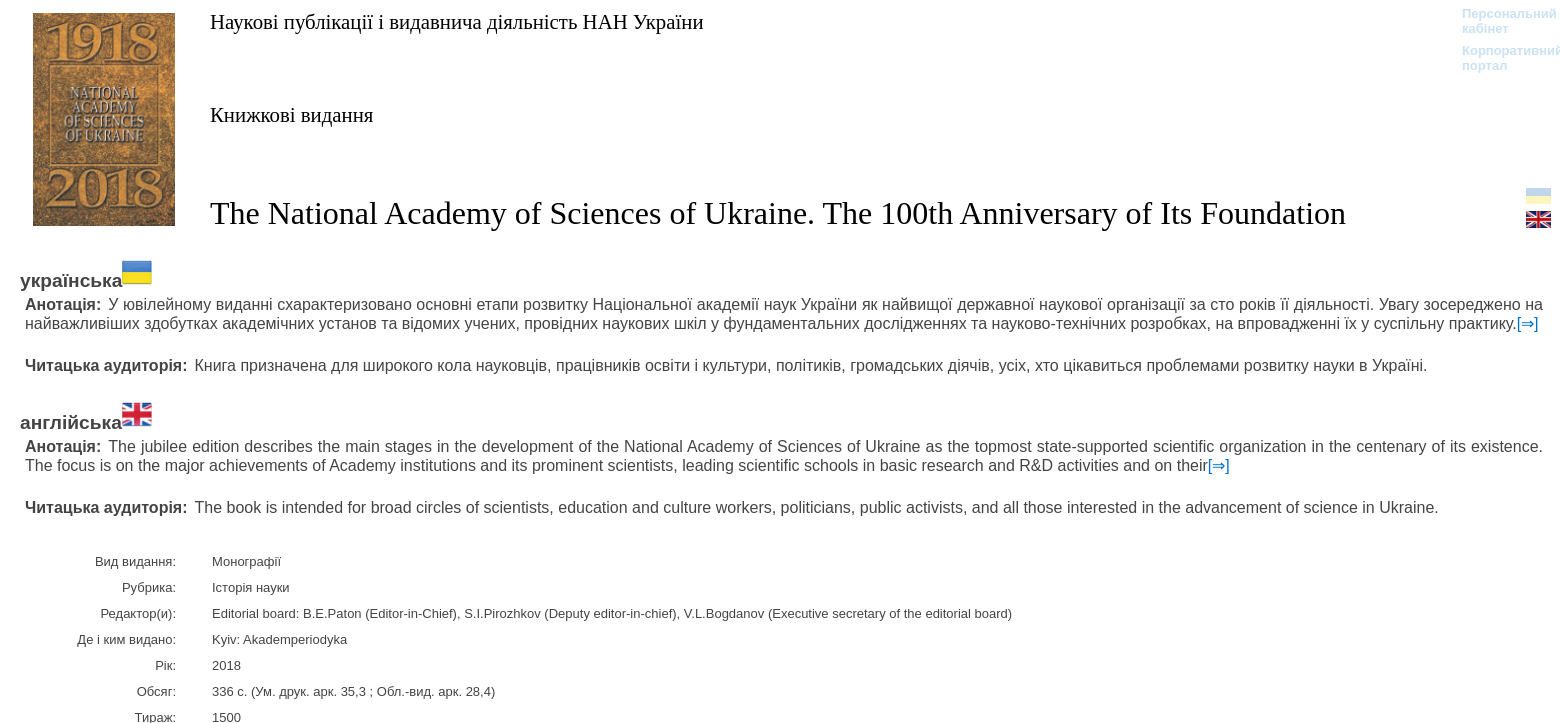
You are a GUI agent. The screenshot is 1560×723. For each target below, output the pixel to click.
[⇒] (1528, 323)
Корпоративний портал (1499, 58)
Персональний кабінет (1499, 21)
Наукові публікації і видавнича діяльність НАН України (457, 21)
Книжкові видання (291, 114)
